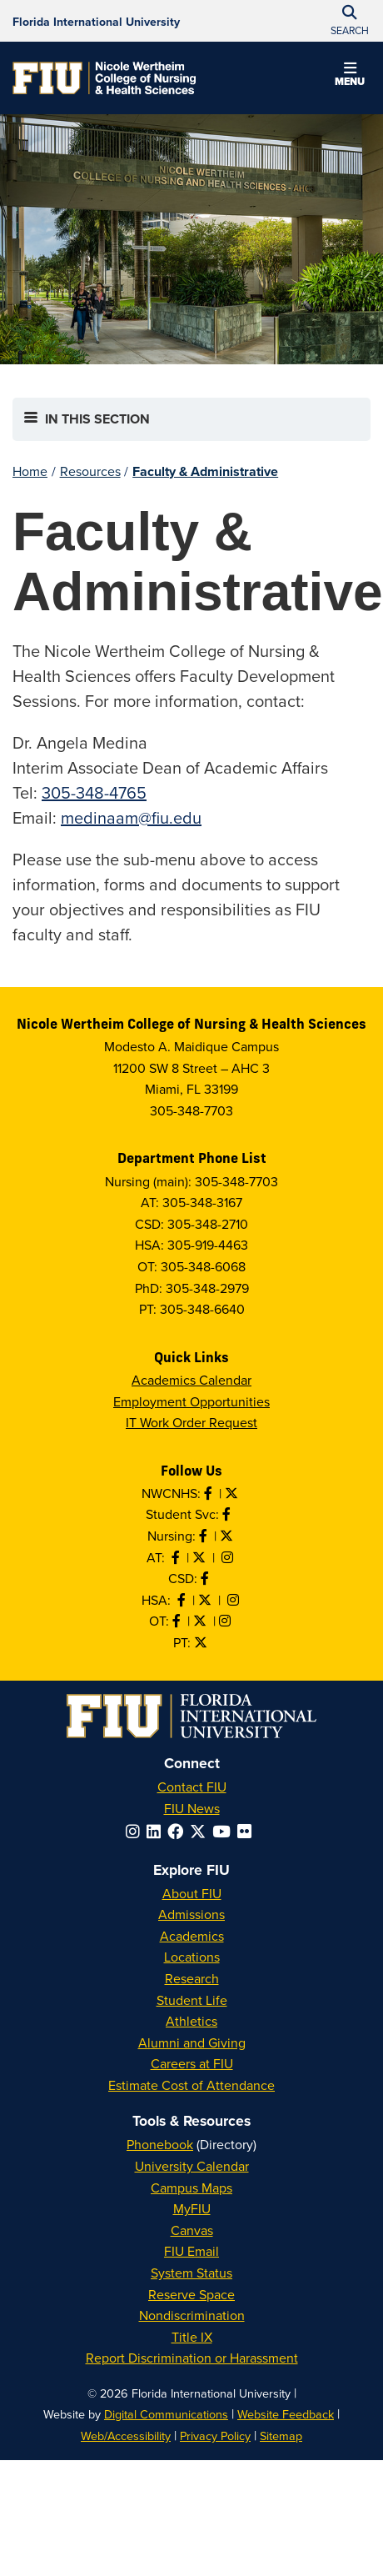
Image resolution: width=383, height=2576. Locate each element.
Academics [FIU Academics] (192, 1936)
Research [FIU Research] (192, 1978)
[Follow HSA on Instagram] (234, 1600)
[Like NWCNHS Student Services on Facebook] (228, 1514)
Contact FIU (191, 1786)
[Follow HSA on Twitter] (206, 1600)
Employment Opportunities (191, 1401)
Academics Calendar (191, 1380)
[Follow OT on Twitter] (201, 1620)
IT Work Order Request (191, 1422)
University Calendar (192, 2166)
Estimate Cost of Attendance (191, 2085)
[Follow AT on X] (200, 1557)
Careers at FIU (192, 2063)
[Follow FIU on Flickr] (247, 1831)
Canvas (192, 2230)
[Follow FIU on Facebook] (178, 1831)
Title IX (192, 2337)
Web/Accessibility (126, 2435)
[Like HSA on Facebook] (183, 1600)
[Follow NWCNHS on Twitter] (233, 1493)
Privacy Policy (215, 2435)
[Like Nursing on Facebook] (205, 1535)
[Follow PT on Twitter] (202, 1642)
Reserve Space (191, 2294)
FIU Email (191, 2251)
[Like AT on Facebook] (177, 1557)
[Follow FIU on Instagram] (136, 1831)
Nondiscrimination (192, 2315)
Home (29, 471)
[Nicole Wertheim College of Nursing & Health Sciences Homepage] (104, 78)
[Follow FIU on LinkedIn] (157, 1831)
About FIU (191, 1893)
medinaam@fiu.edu (131, 817)
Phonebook (160, 2144)
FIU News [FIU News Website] (192, 1808)
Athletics (191, 2021)
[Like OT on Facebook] (178, 1620)
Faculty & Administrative (205, 471)
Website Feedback (285, 2414)
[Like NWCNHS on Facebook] (210, 1493)
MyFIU (192, 2208)
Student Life (192, 2000)
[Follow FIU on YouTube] (224, 1831)
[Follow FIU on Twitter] (201, 1831)
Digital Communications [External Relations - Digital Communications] (166, 2414)
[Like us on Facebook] (206, 1578)
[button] (350, 77)
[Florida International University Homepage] (96, 21)
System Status (191, 2272)
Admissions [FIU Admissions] (191, 1914)
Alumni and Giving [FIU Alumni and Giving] (192, 2042)
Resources (90, 471)
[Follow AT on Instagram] (228, 1557)
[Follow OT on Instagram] (226, 1620)
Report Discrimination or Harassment (192, 2357)
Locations (192, 1956)
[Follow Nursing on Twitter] (228, 1535)
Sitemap (281, 2435)
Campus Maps (191, 2187)
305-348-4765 (94, 792)
